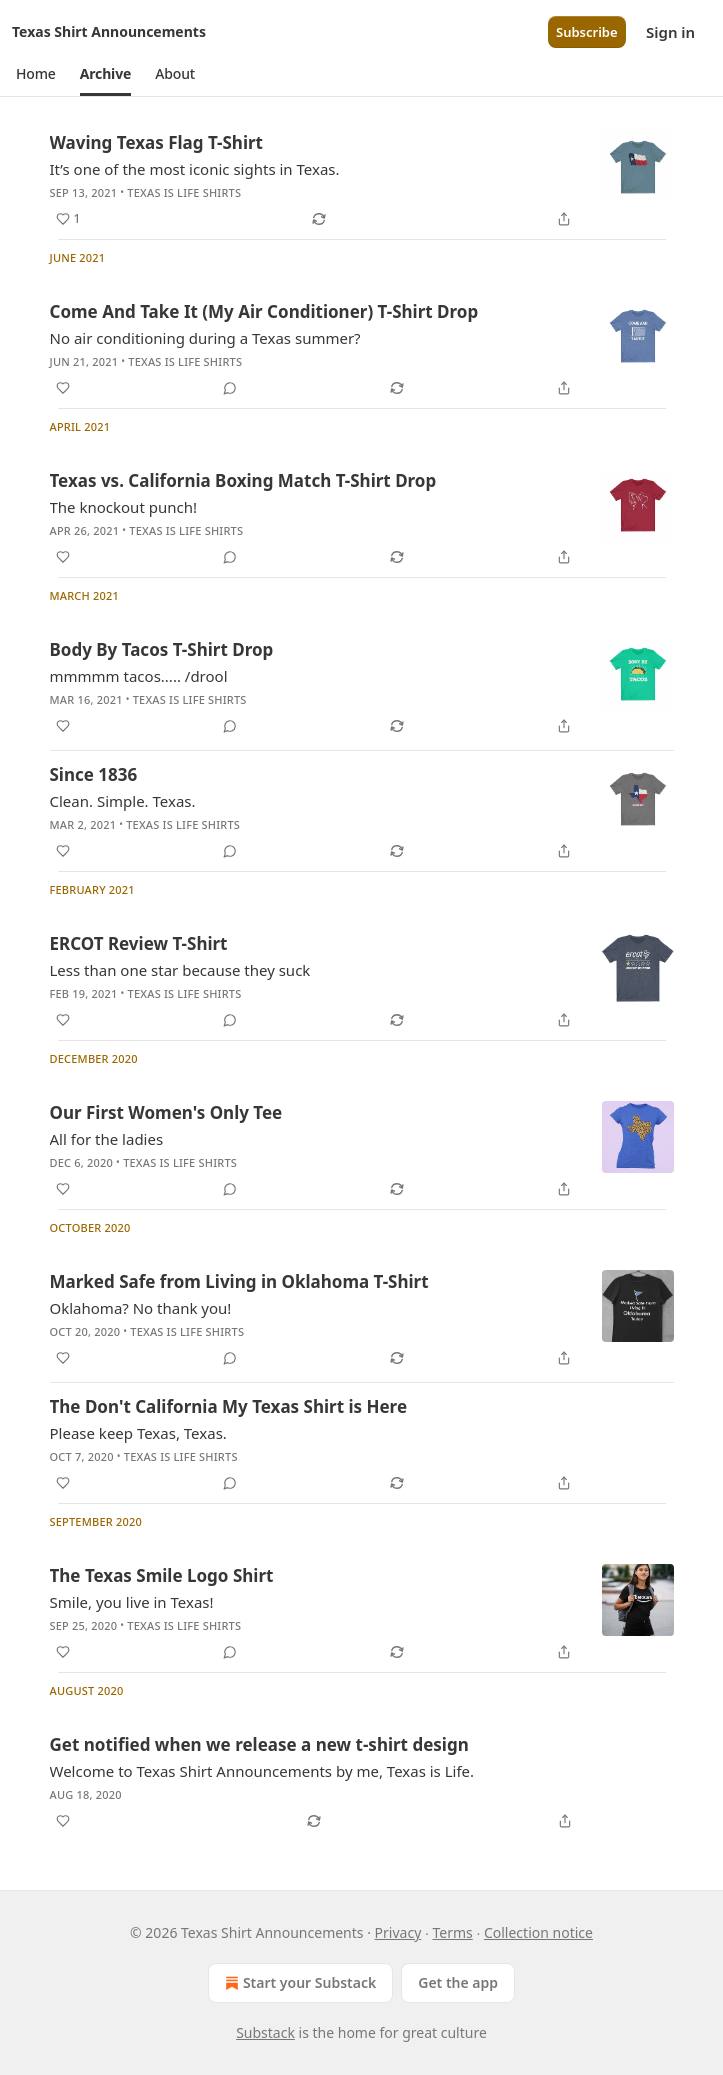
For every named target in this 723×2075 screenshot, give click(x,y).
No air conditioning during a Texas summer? (205, 338)
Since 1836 (94, 774)
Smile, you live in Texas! (132, 1602)
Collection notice (538, 1932)
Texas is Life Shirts (184, 192)
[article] (362, 181)
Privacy (398, 1932)
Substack (265, 2032)
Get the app (458, 1982)
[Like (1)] (68, 219)
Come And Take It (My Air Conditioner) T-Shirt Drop (264, 311)
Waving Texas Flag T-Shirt (156, 142)
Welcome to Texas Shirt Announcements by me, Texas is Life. (262, 1771)
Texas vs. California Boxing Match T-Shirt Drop (243, 480)
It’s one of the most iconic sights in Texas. (195, 169)
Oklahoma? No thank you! (141, 1308)
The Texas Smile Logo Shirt (162, 1575)
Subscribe (587, 32)
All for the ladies (107, 1139)
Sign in (670, 32)
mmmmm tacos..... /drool (139, 676)
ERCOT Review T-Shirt (139, 943)
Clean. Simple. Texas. (123, 801)
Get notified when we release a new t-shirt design (259, 1744)
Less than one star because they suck (180, 970)
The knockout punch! (123, 507)
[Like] (63, 388)
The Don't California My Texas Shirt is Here (229, 1406)
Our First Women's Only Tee (166, 1112)
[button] (36, 74)
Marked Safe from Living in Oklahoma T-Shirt (239, 1281)
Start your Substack (298, 1983)
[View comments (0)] (230, 388)
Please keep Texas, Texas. (138, 1433)
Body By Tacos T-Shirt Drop (162, 649)
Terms (452, 1932)
